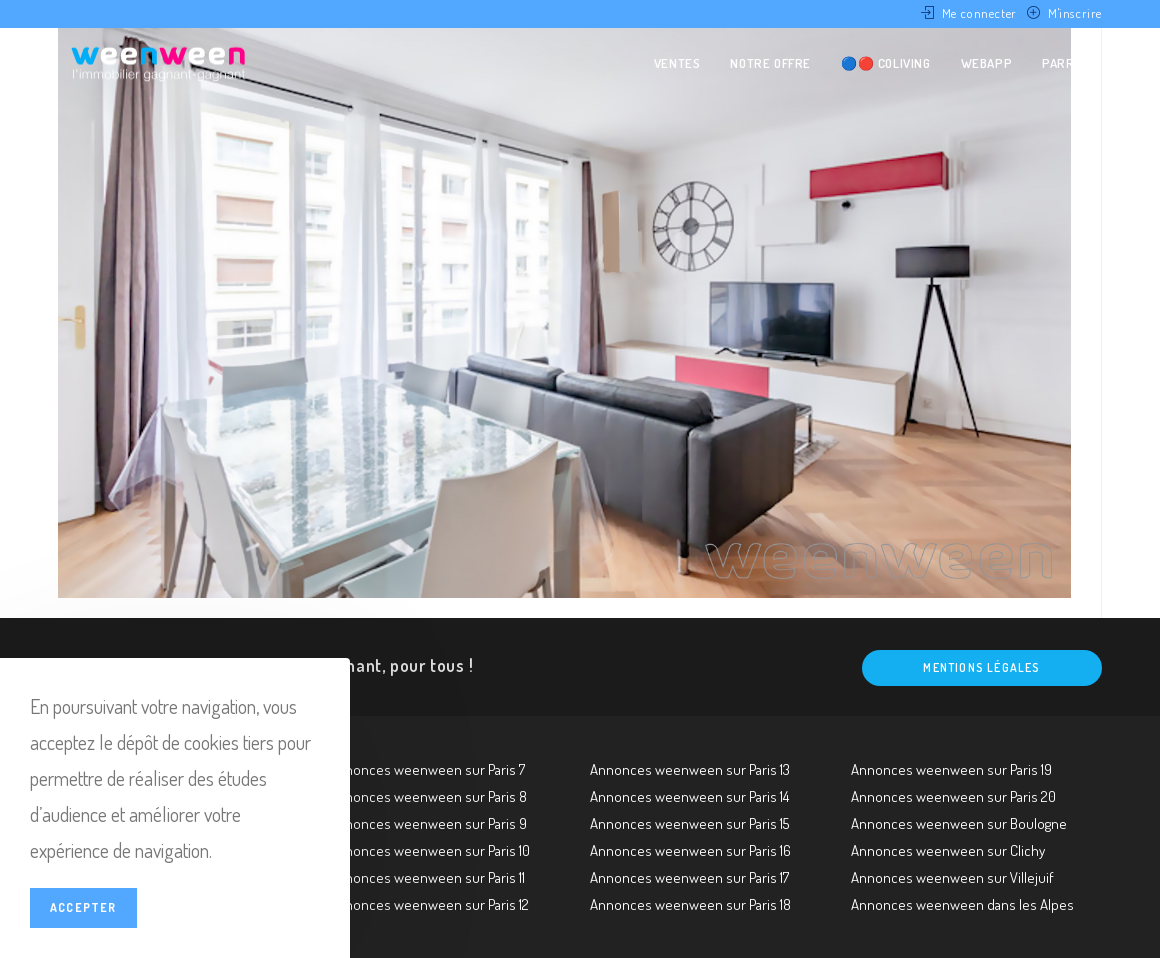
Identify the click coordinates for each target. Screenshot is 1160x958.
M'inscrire (1075, 13)
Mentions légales (981, 667)
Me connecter (979, 13)
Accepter (83, 907)
